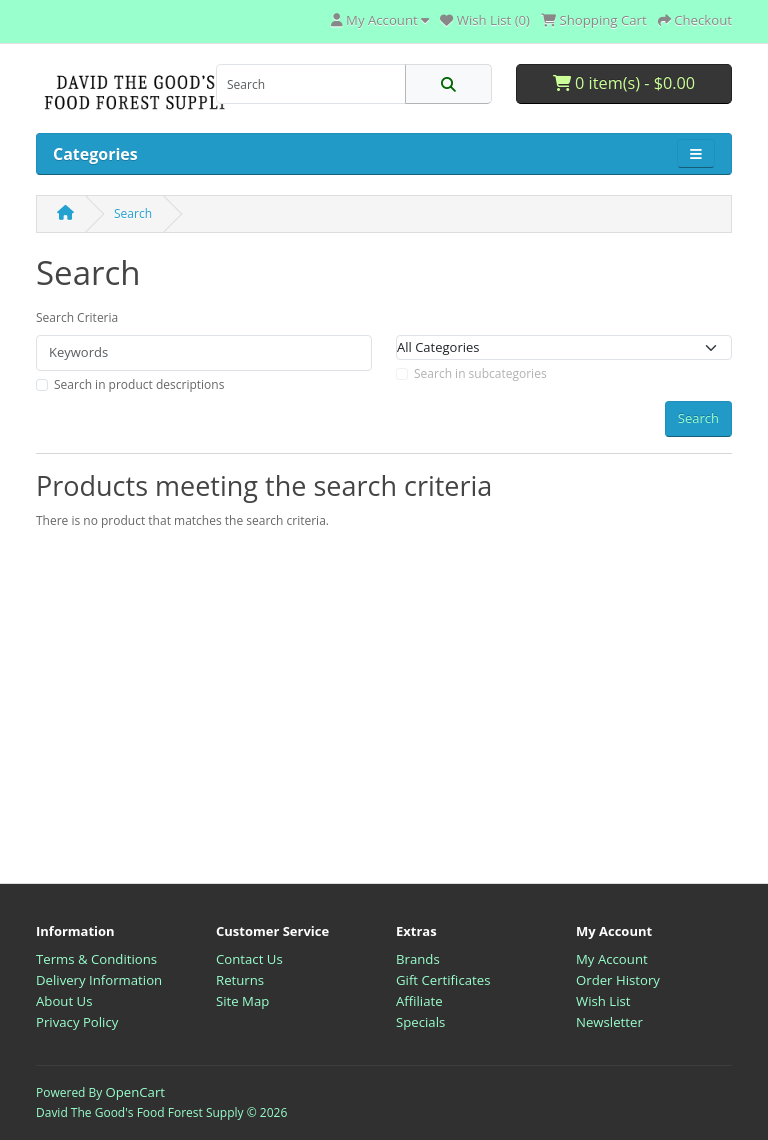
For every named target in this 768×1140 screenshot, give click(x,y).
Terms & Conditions (96, 959)
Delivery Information (99, 980)
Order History (618, 980)
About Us (64, 1001)
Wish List (603, 1001)
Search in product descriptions (139, 384)
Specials (420, 1022)
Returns (240, 980)
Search (133, 213)
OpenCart (135, 1092)
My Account (612, 959)
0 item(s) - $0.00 (624, 83)
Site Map (242, 1001)
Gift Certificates (443, 980)
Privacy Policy (77, 1022)
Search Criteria (77, 317)
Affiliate (419, 1001)
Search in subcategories (480, 373)
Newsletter (609, 1022)
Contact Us (249, 959)
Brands (418, 959)
